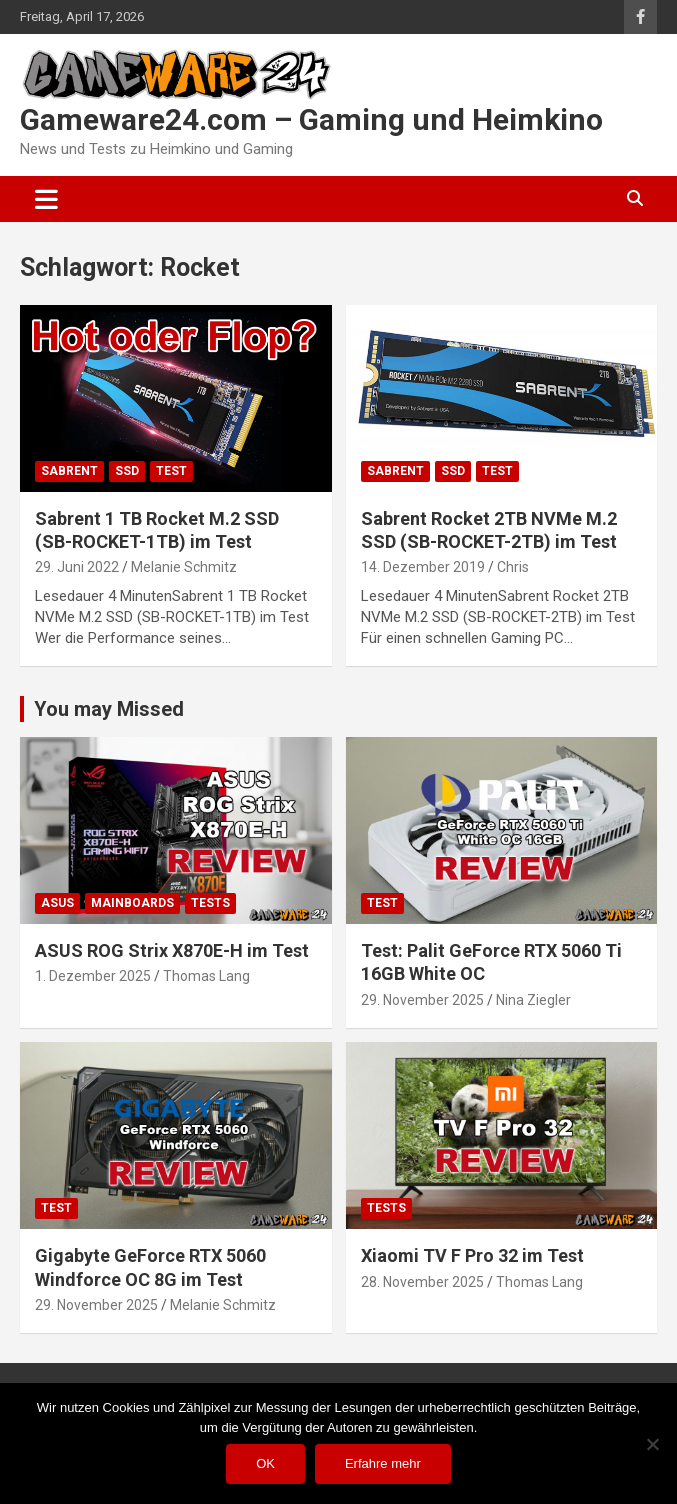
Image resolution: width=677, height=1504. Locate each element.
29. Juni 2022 (77, 567)
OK (265, 1463)
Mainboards (132, 903)
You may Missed (109, 709)
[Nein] (652, 1444)
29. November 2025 (422, 1000)
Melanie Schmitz (184, 567)
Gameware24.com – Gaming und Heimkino (311, 119)
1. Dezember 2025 (93, 976)
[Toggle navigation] (46, 199)
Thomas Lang (206, 976)
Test (171, 471)
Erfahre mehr (383, 1463)
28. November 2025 (422, 1282)
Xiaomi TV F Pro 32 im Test (472, 1255)
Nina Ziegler (533, 1000)
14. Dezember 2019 (423, 567)
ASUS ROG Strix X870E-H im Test (172, 950)
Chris (513, 567)
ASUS (57, 903)
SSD (127, 471)
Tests (210, 903)
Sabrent (69, 471)
